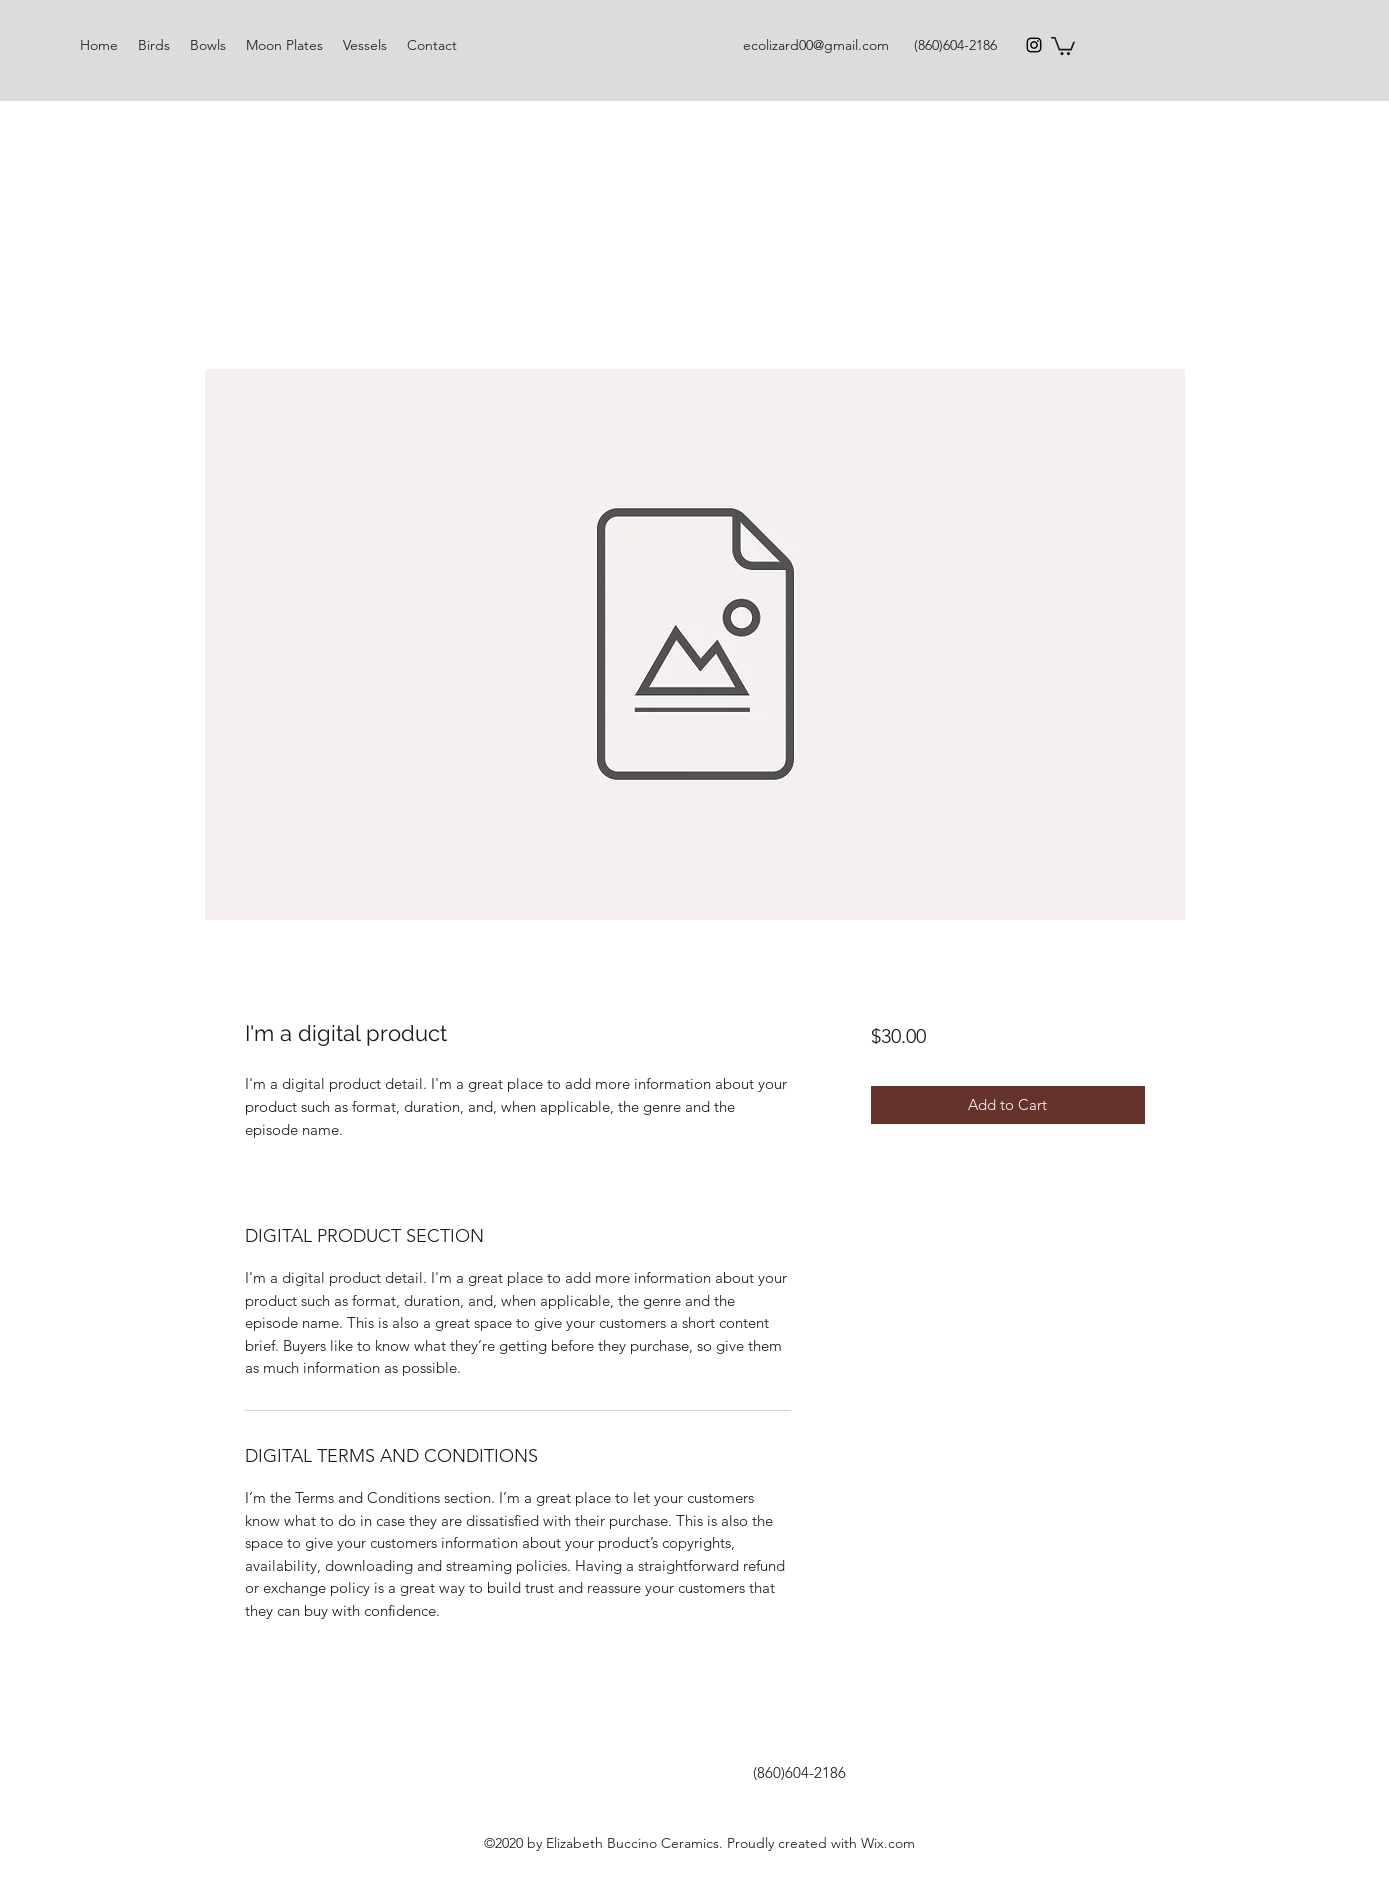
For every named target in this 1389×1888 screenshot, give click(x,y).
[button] (1063, 45)
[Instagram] (1034, 45)
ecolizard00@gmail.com (816, 45)
